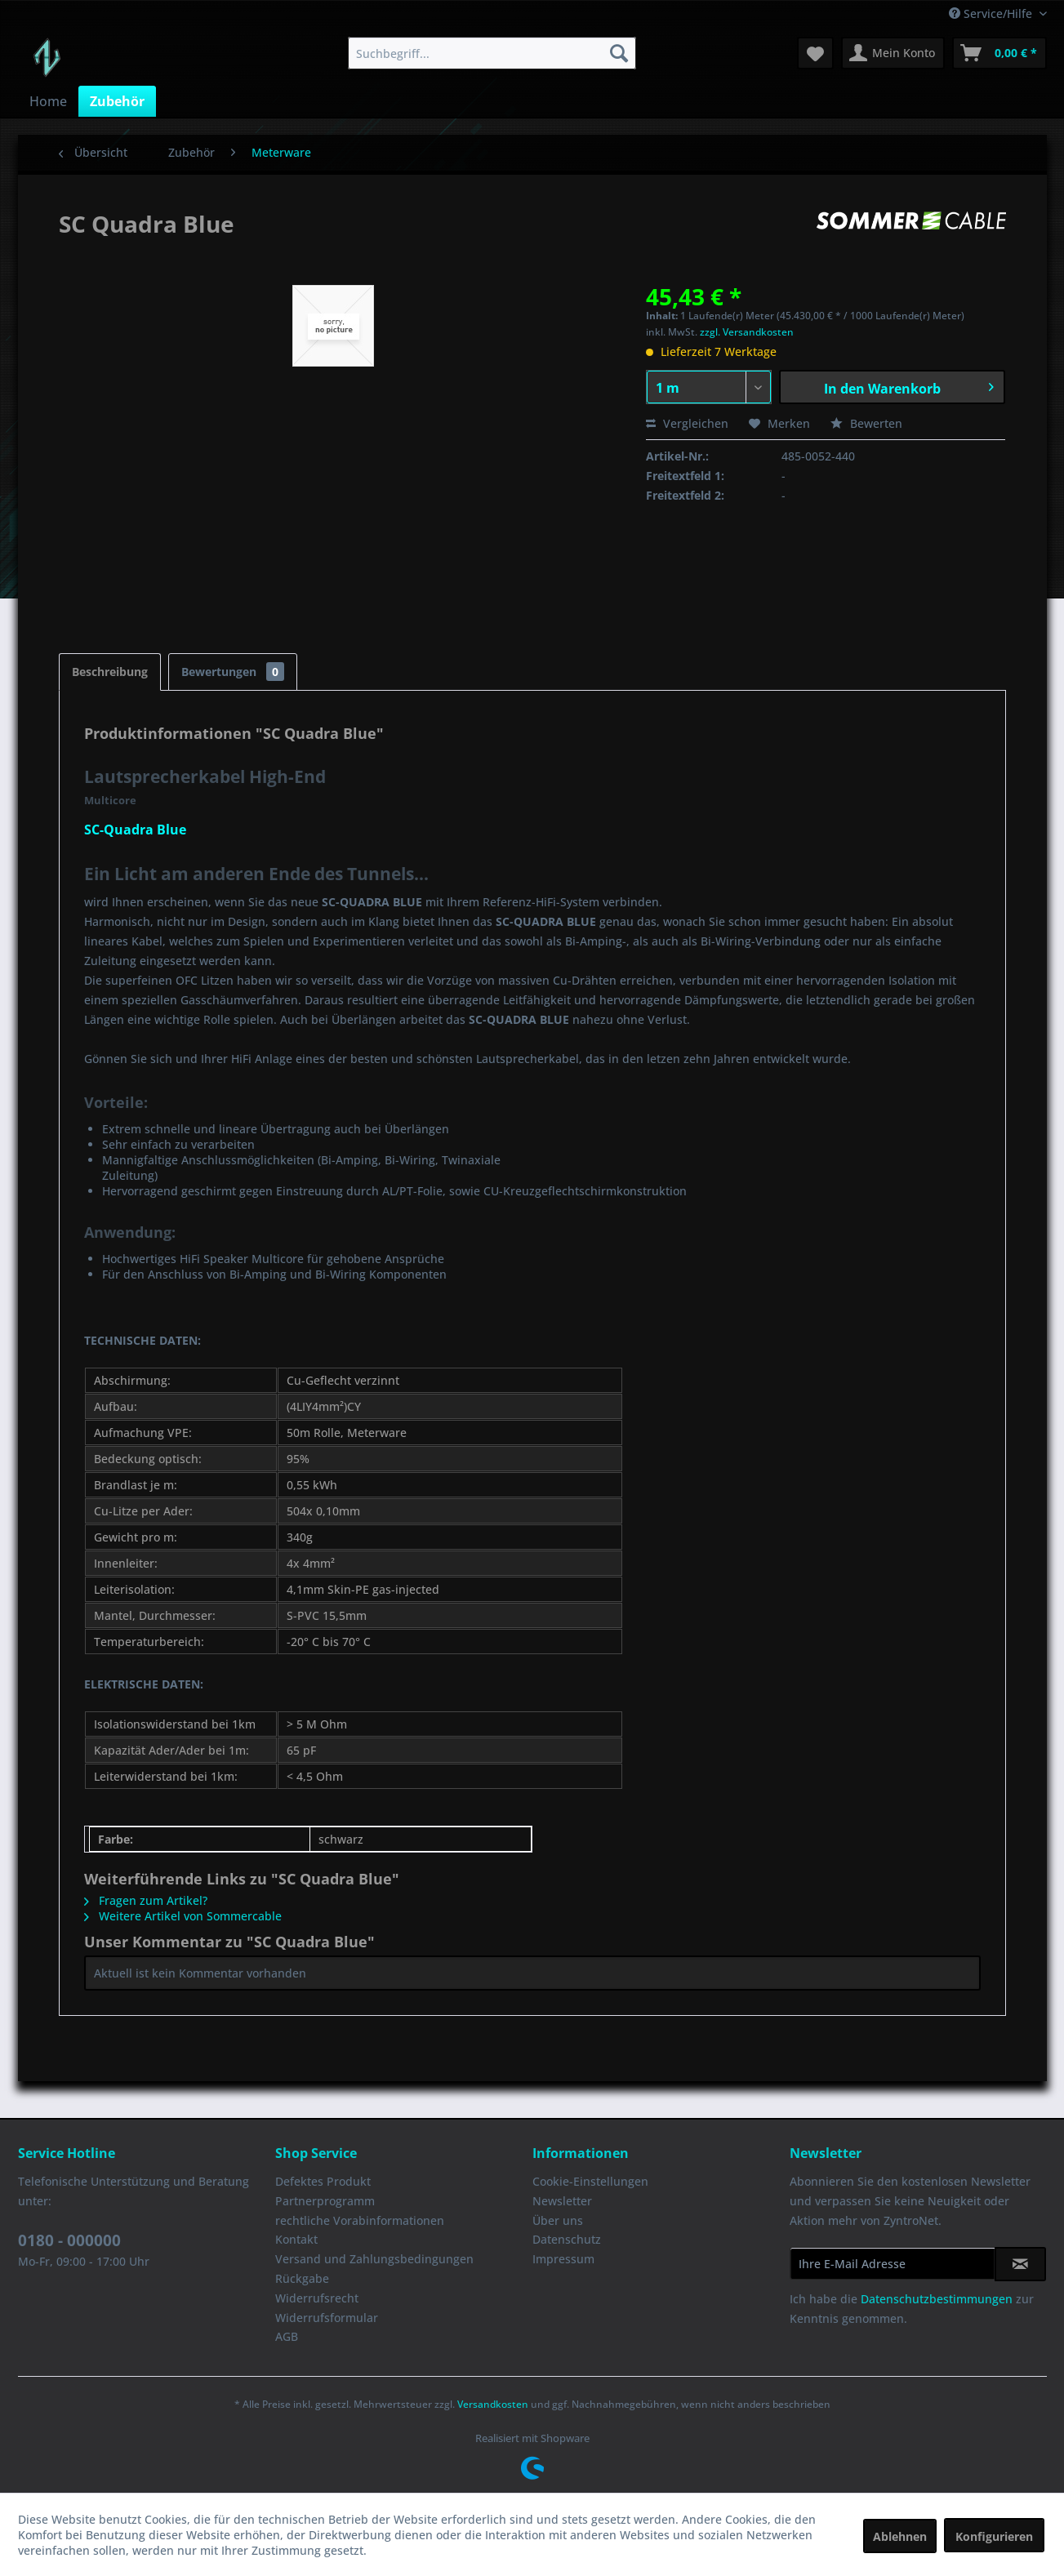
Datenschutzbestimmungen (937, 2299)
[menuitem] (492, 53)
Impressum (563, 2259)
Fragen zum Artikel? (145, 1900)
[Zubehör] (117, 101)
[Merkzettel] (815, 53)
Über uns (557, 2220)
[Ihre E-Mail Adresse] (892, 2263)
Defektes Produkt (323, 2181)
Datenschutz (566, 2239)
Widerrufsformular (326, 2317)
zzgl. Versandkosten (747, 332)
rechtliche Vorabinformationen (359, 2220)
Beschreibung (110, 671)
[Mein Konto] (893, 53)
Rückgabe (302, 2278)
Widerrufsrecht (316, 2298)
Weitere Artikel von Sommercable (183, 1916)
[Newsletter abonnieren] (1020, 2264)
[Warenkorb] (999, 53)
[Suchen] (619, 53)
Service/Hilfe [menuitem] (992, 13)
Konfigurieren (994, 2536)
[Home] (48, 101)
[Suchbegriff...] (492, 53)
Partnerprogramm (325, 2201)
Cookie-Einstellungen (590, 2181)
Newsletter (562, 2201)
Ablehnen (900, 2536)
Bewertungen (232, 671)
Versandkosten (492, 2404)
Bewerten (866, 423)
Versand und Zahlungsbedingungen (374, 2259)
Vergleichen (687, 423)
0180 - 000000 (69, 2240)
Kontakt (296, 2239)
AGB (286, 2336)
